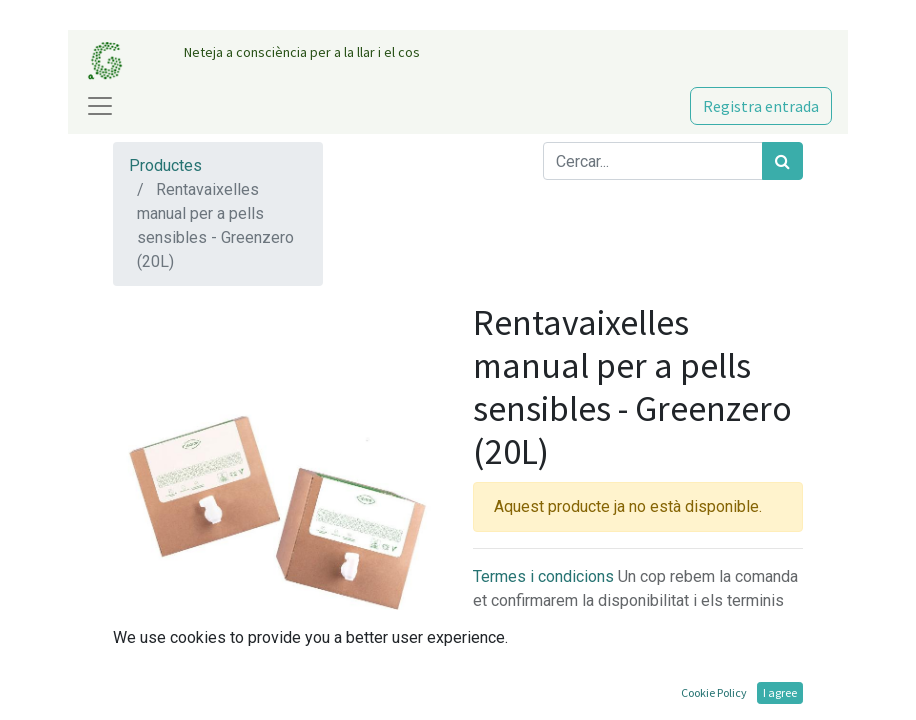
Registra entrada (761, 106)
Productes (165, 165)
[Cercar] (782, 161)
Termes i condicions (545, 576)
